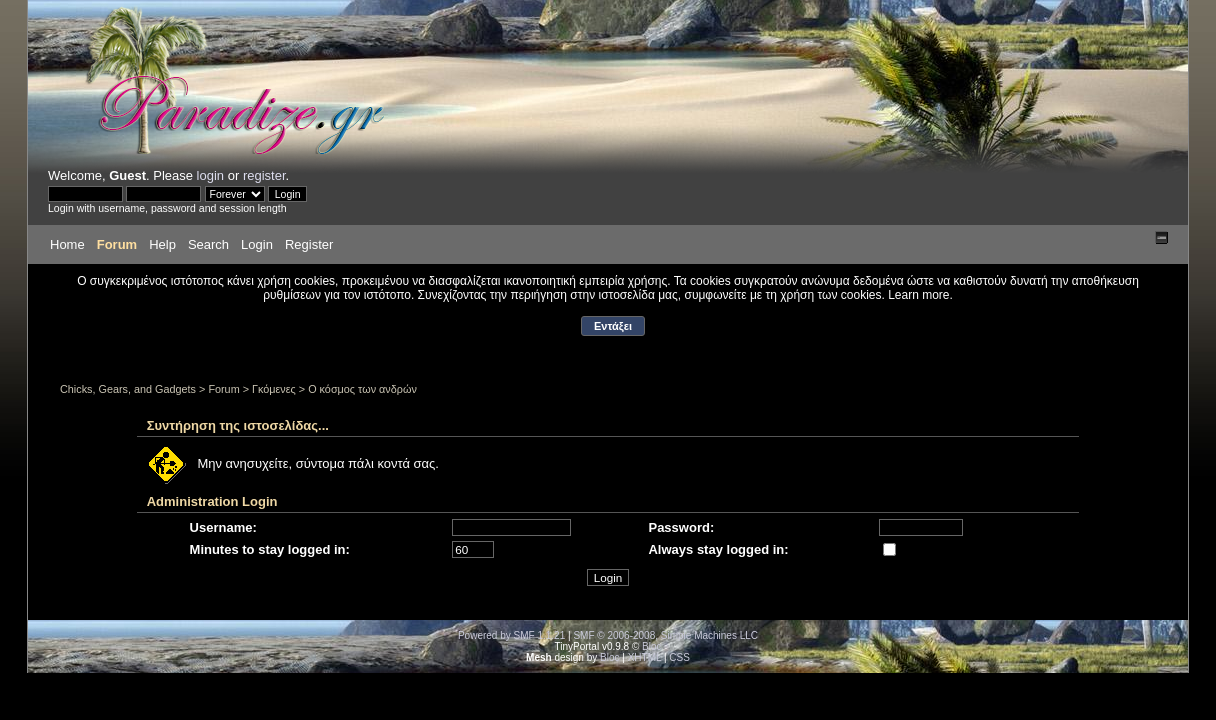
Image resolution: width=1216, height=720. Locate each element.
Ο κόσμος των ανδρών (362, 389)
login (210, 175)
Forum (117, 244)
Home (67, 244)
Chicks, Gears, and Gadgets (128, 389)
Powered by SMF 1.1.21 (511, 635)
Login (257, 244)
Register (309, 244)
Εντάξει (613, 326)
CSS (679, 657)
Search (208, 244)
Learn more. (920, 295)
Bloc (651, 646)
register (264, 175)
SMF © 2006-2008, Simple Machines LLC (665, 635)
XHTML (645, 657)
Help (162, 244)
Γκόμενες (274, 389)
